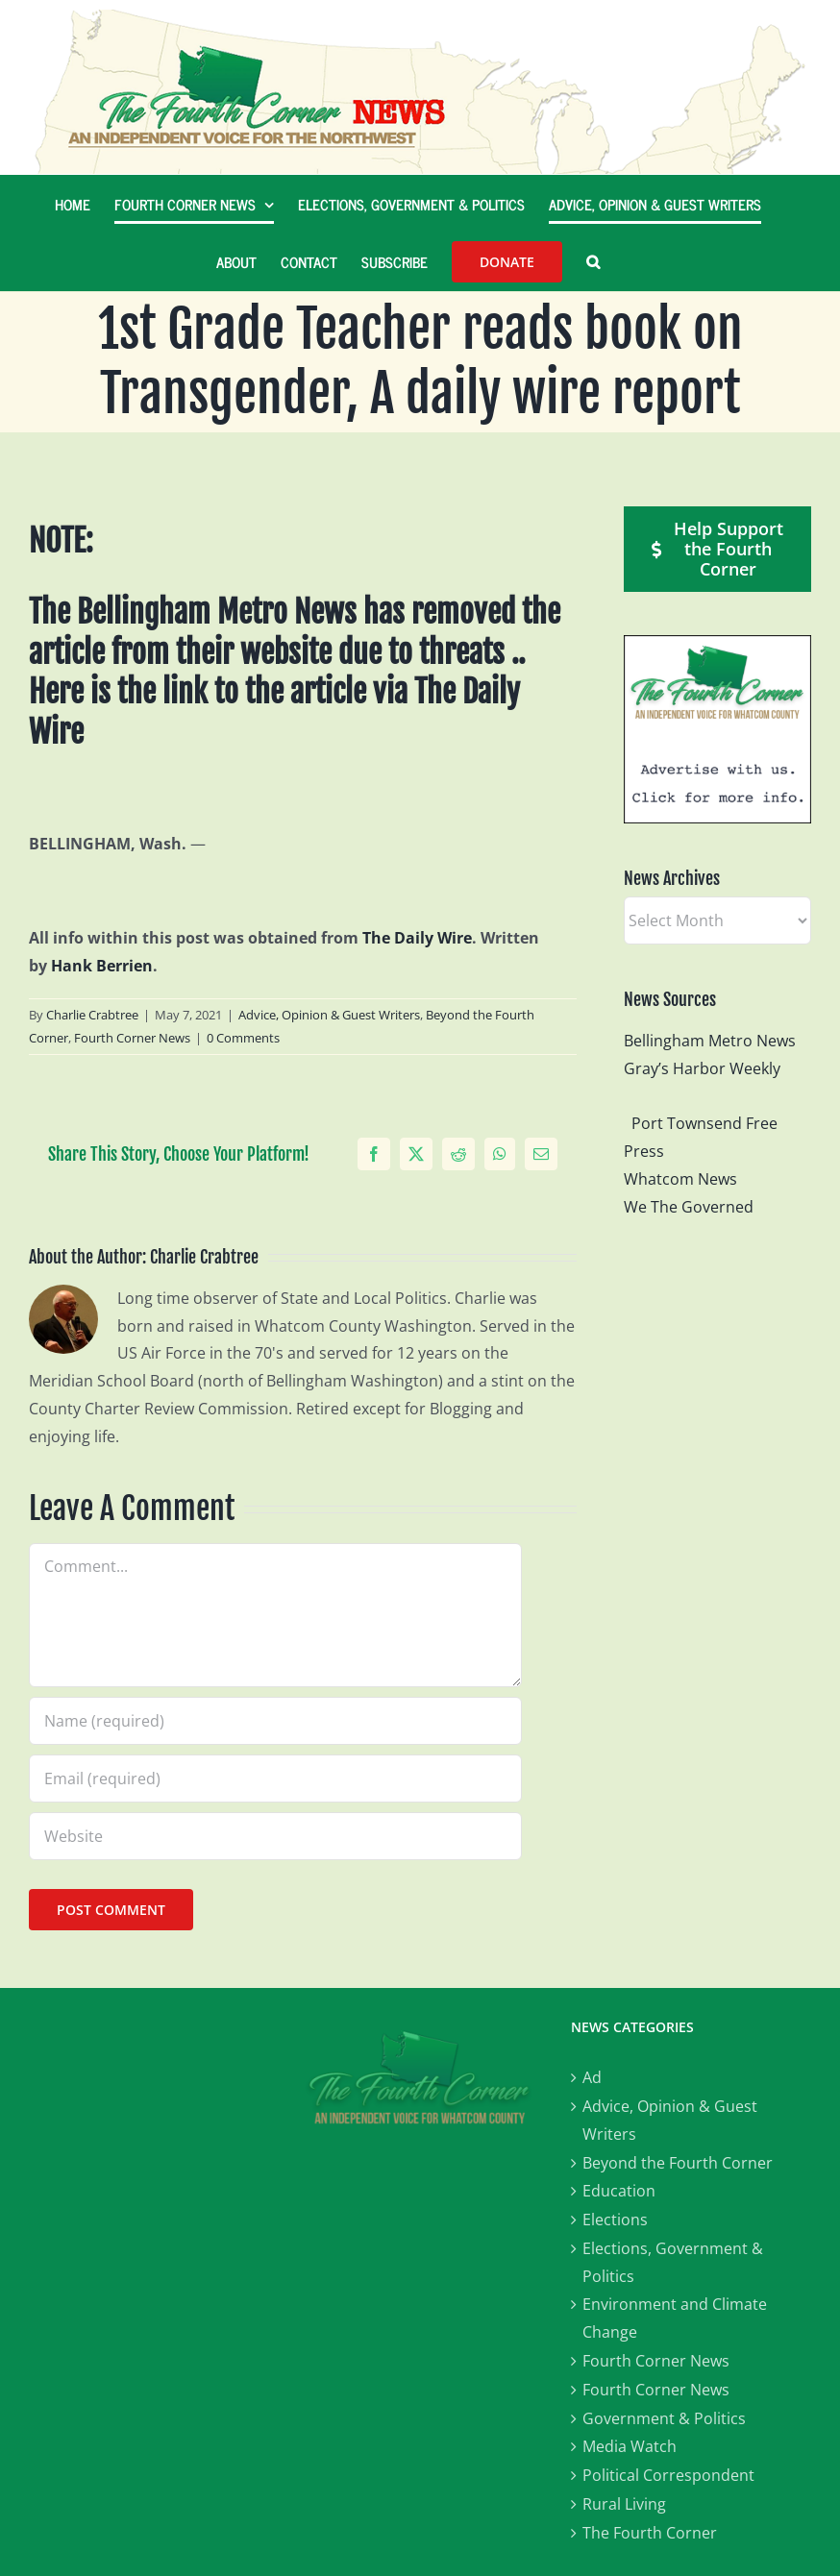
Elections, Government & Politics (672, 2262)
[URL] (275, 1836)
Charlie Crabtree (92, 1014)
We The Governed (689, 1206)
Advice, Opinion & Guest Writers (329, 1014)
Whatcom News (680, 1179)
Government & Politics (664, 2418)
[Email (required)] (275, 1778)
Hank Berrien (102, 965)
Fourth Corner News (132, 1037)
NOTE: (61, 541)
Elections (615, 2219)
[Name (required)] (275, 1721)
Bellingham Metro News (710, 1040)
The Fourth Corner (649, 2532)
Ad (592, 2077)
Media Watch (629, 2446)
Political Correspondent (668, 2475)
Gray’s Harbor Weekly (710, 1068)
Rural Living (624, 2504)
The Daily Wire (417, 937)
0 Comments (243, 1037)
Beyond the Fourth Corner (677, 2162)
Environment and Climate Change (674, 2318)
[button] (593, 261)
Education (618, 2190)
